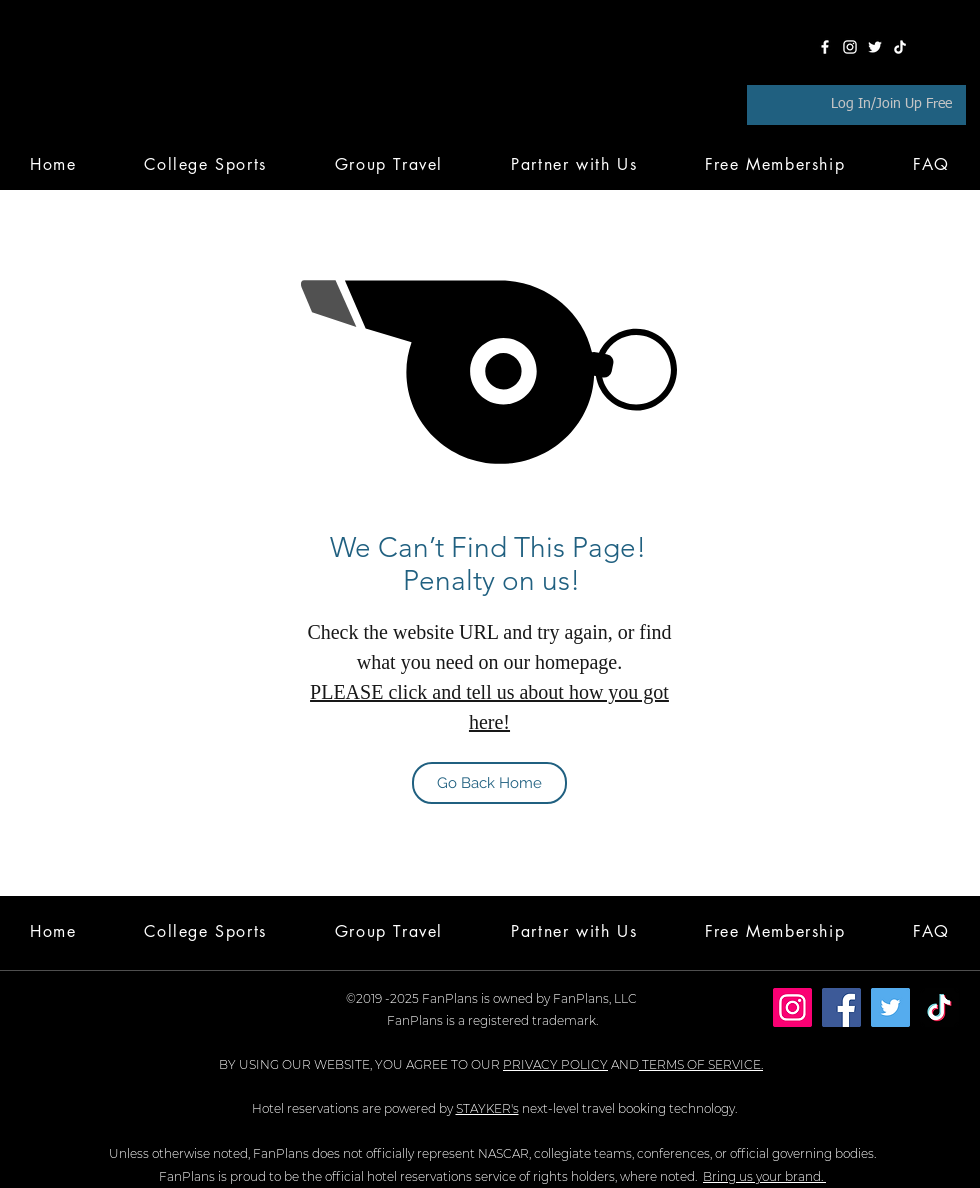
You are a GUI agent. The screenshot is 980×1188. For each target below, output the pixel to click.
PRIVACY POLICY (555, 1064)
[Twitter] (875, 47)
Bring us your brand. (764, 1176)
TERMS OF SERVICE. (701, 1064)
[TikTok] (900, 47)
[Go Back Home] (489, 783)
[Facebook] (825, 47)
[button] (775, 164)
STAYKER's (487, 1108)
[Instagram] (850, 47)
